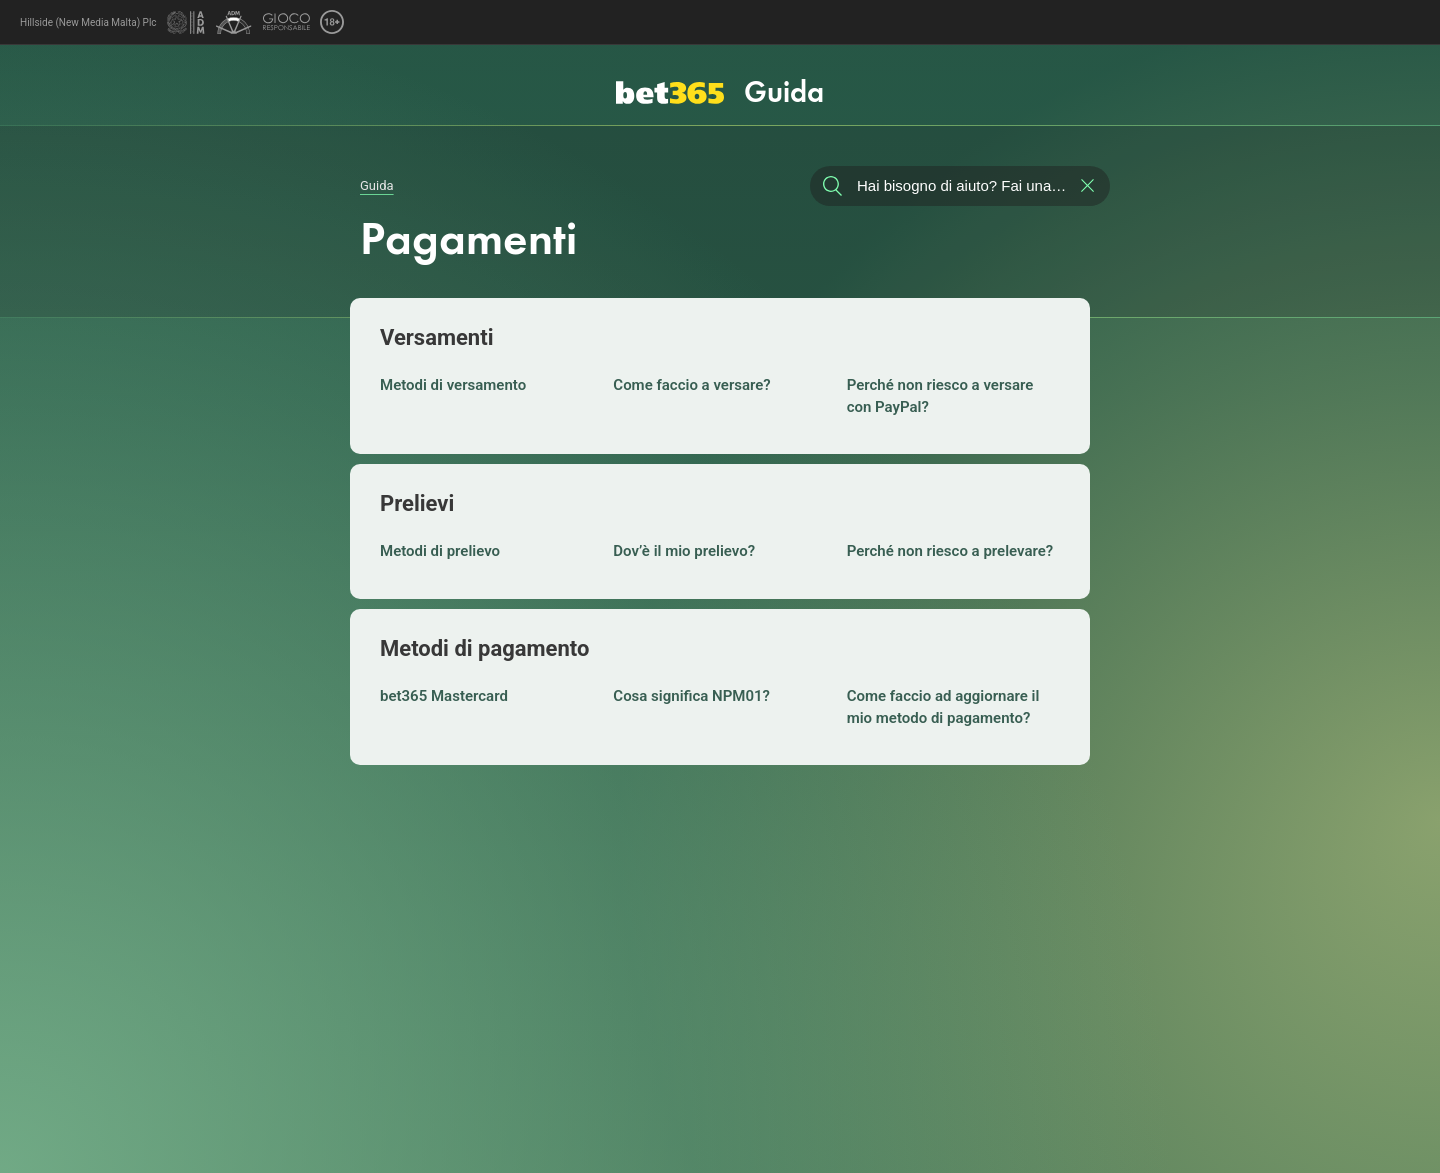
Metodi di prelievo (440, 551)
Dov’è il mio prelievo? (684, 551)
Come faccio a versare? (691, 385)
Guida (377, 185)
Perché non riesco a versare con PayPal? (940, 396)
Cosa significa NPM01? (691, 696)
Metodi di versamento (453, 385)
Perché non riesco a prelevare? (950, 551)
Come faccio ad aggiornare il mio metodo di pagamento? (943, 707)
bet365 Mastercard (444, 696)
